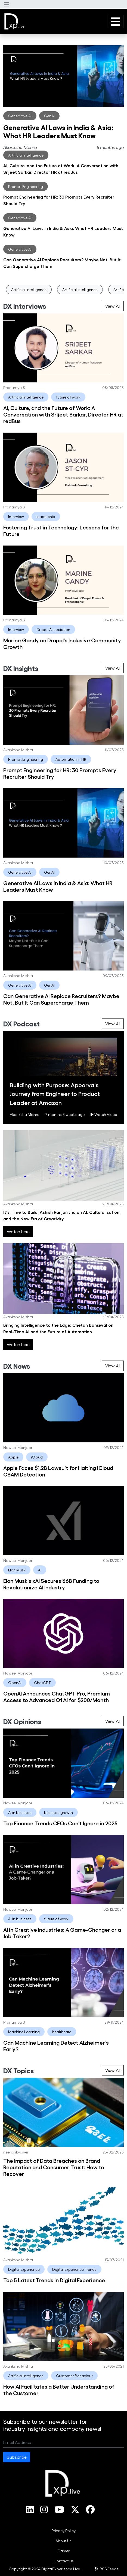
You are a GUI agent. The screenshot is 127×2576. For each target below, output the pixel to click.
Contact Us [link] (64, 2561)
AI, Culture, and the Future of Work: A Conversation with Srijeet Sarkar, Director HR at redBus (63, 414)
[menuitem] (63, 2531)
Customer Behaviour (74, 2375)
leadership (45, 516)
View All (112, 305)
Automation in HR (70, 759)
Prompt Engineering (25, 186)
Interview (16, 516)
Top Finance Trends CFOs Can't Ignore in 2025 (60, 1823)
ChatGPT (42, 1682)
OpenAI (14, 1682)
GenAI (49, 115)
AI (39, 1570)
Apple (13, 1457)
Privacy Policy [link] (63, 2530)
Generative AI (20, 115)
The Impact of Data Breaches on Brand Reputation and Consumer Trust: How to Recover (53, 2167)
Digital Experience (24, 2269)
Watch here (18, 1231)
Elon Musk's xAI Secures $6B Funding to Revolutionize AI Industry (51, 1583)
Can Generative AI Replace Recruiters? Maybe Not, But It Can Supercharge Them (61, 998)
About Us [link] (63, 2540)
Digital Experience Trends (74, 2269)
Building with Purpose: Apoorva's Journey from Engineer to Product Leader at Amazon (55, 1093)
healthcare (61, 2031)
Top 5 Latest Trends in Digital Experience (54, 2280)
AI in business (20, 1812)
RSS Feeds (107, 2568)
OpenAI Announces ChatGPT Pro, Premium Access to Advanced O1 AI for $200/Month (56, 1696)
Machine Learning (24, 2031)
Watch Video (104, 1114)
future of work (68, 397)
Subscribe (17, 2457)
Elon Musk (17, 1570)
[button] (6, 4)
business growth (58, 1812)
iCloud (37, 1457)
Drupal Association (53, 629)
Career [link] (63, 2550)
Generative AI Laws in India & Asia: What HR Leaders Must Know (58, 131)
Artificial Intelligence (26, 155)
